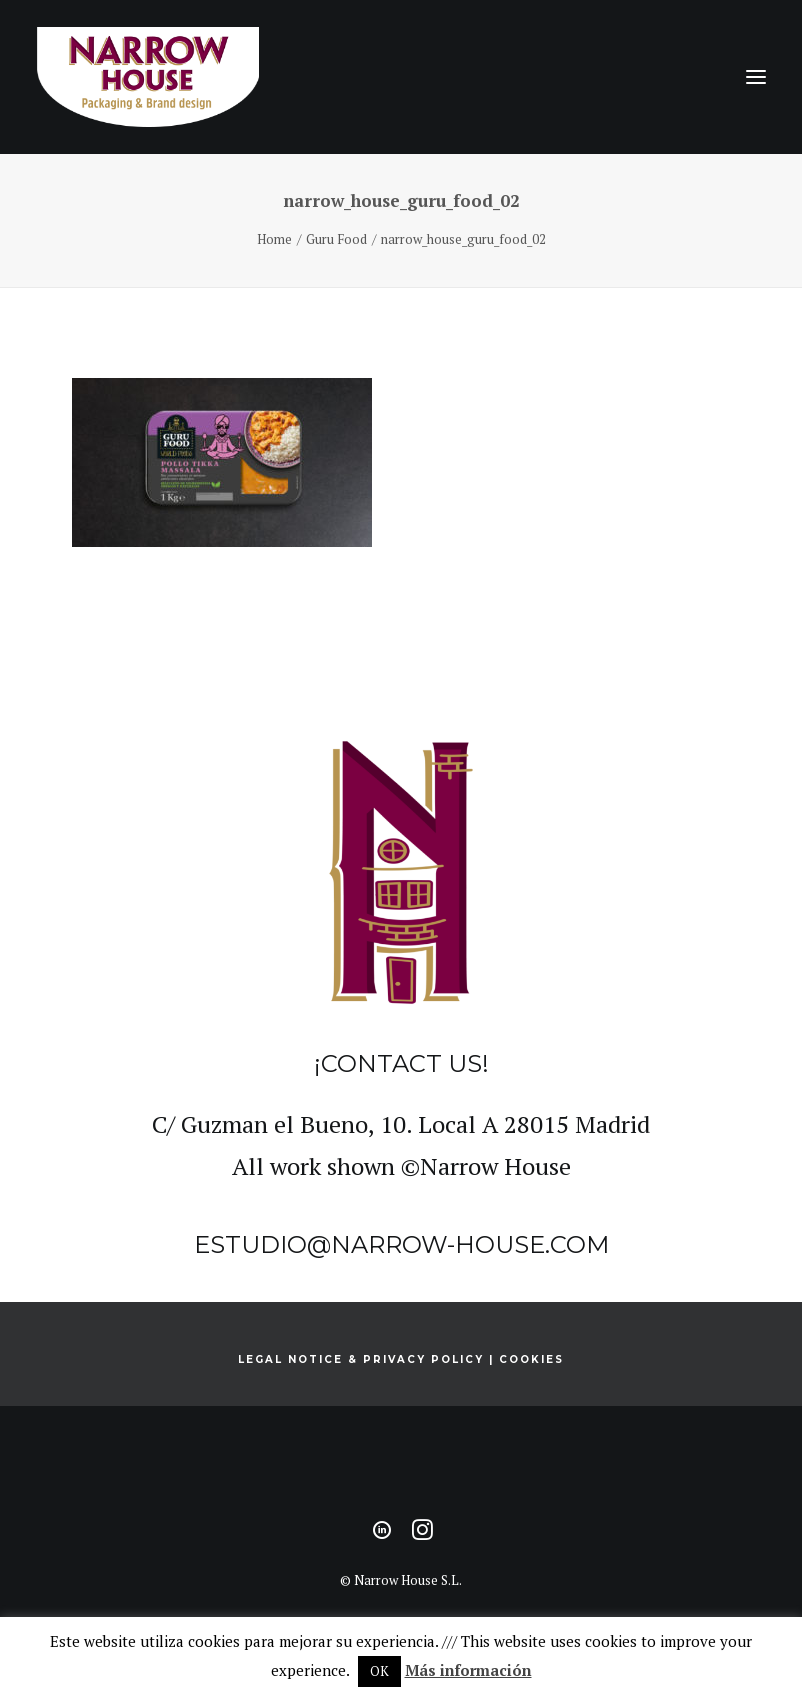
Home (274, 239)
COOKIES (531, 1359)
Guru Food (336, 239)
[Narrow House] (147, 77)
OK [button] (379, 1671)
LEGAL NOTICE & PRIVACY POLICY (361, 1359)
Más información (468, 1670)
